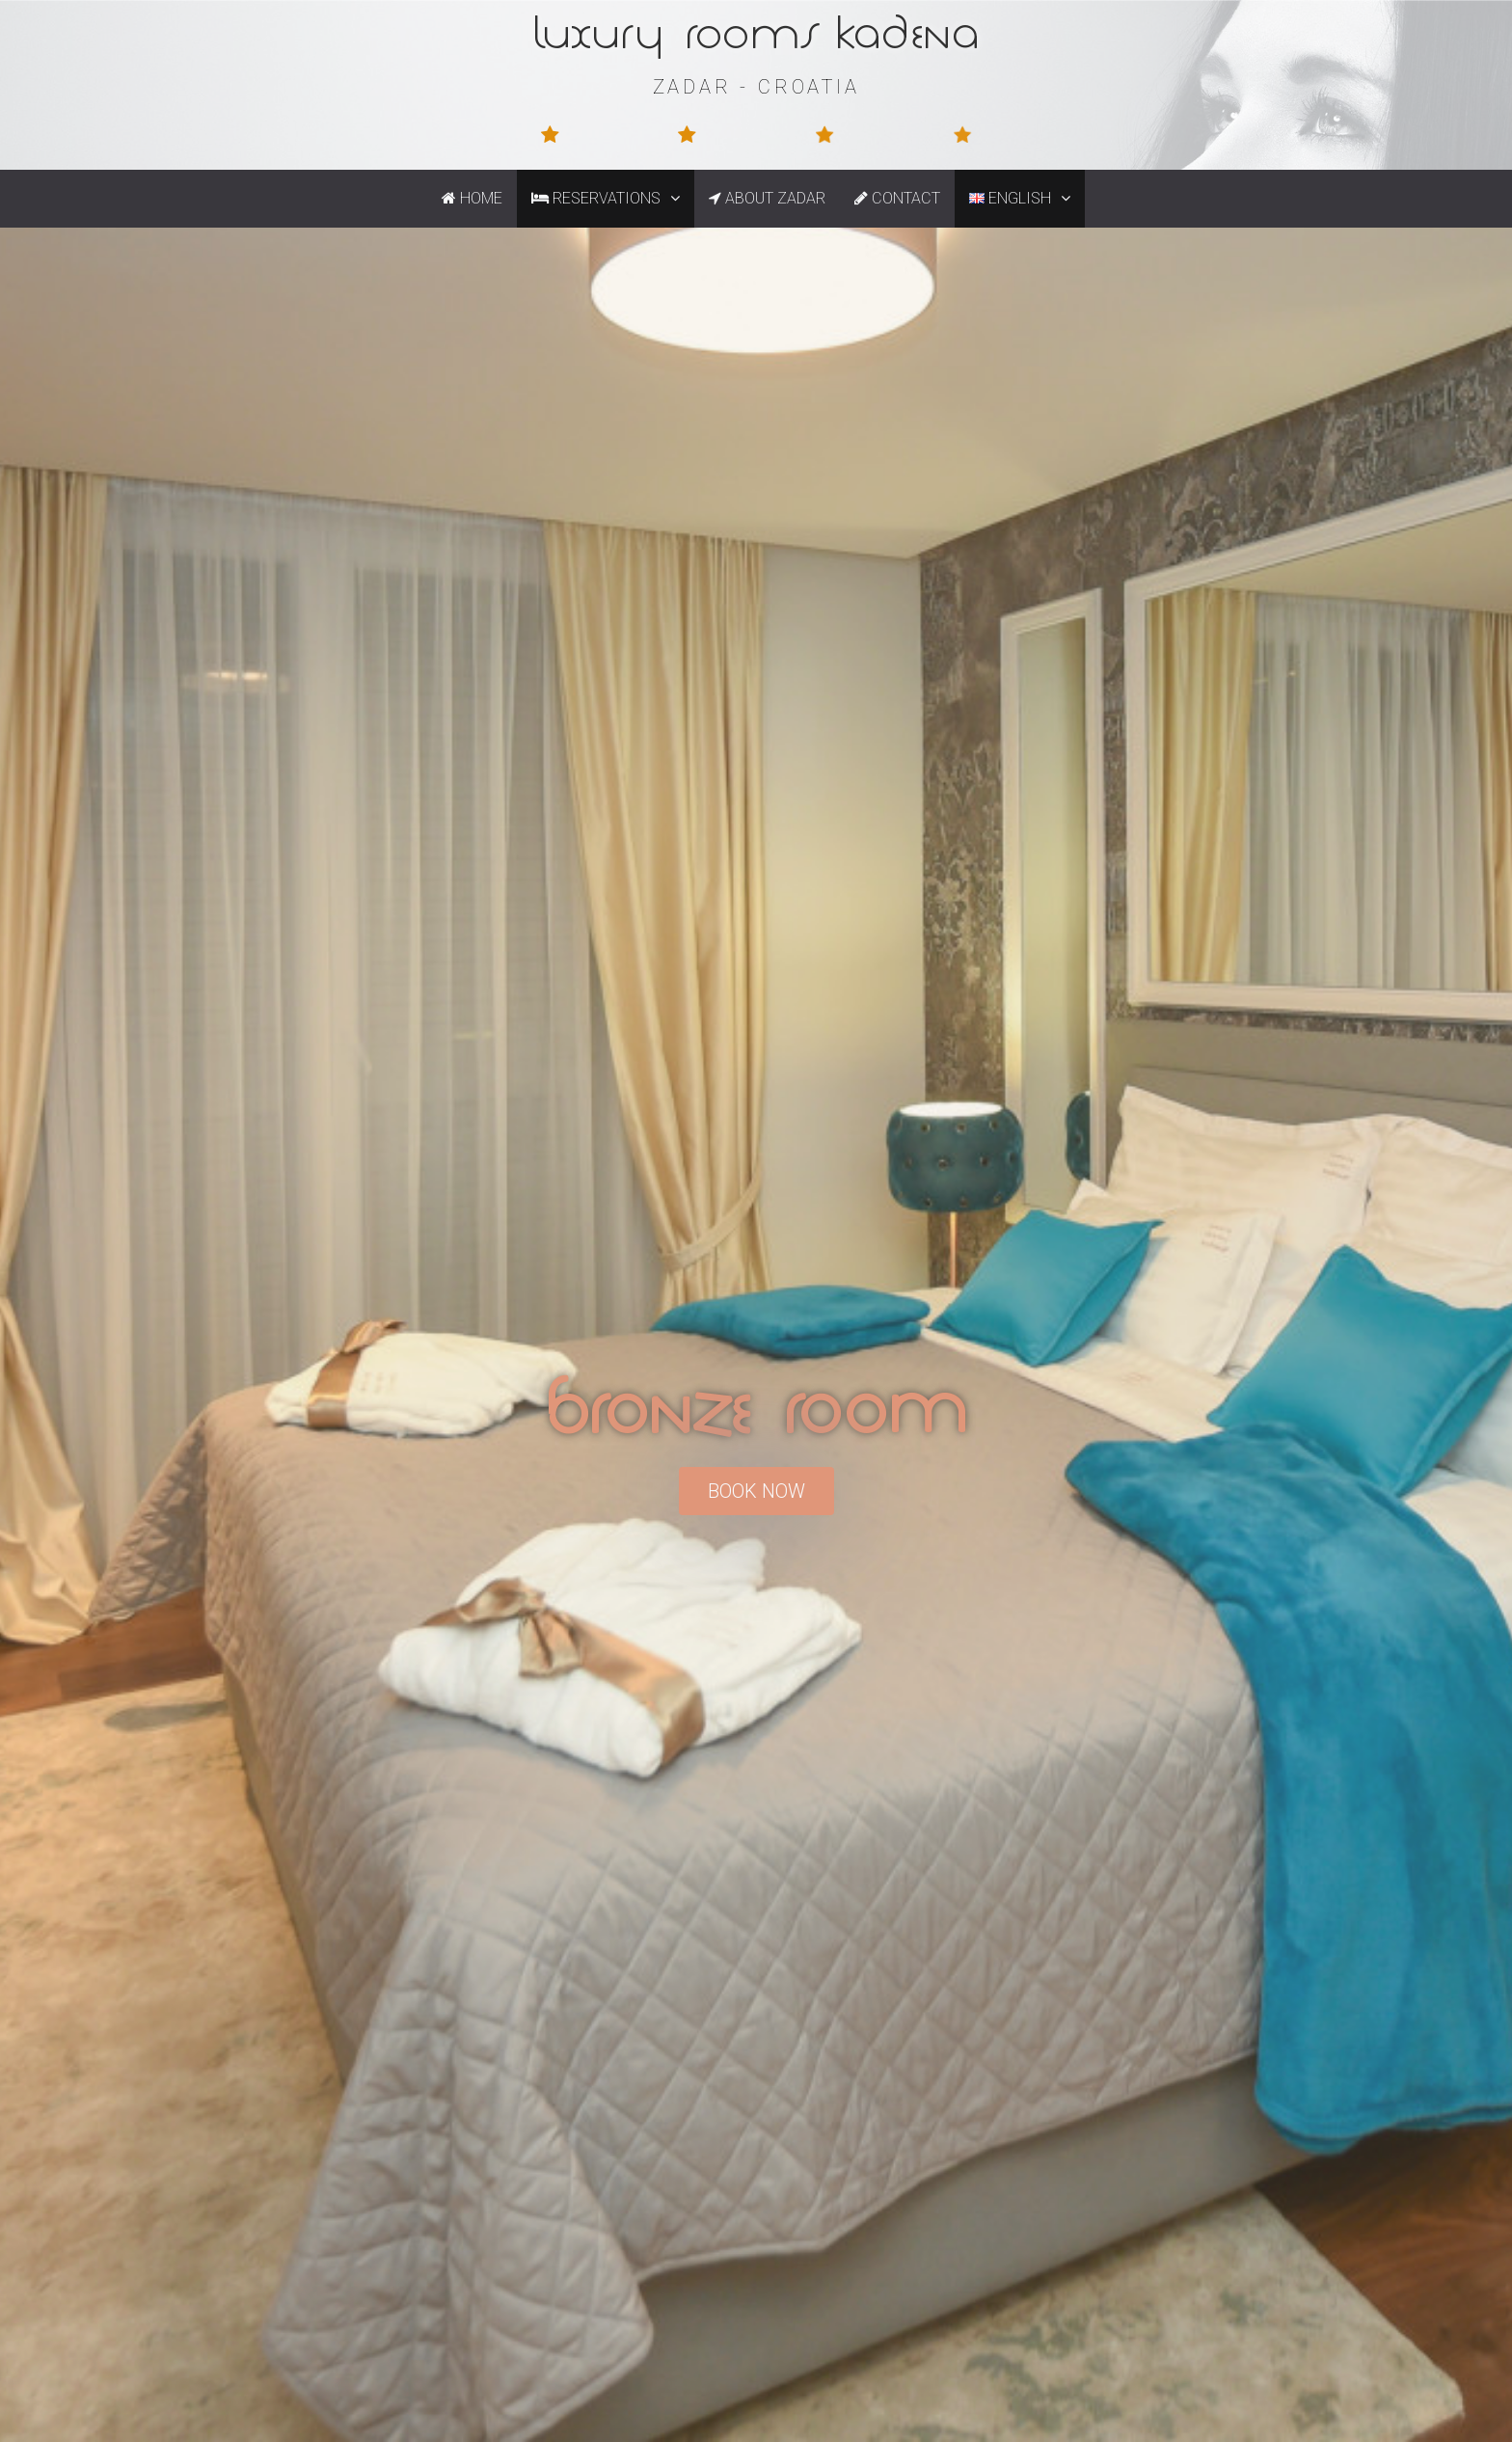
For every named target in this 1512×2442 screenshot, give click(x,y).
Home (472, 198)
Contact (897, 198)
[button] (677, 199)
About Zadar (767, 198)
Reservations (612, 199)
